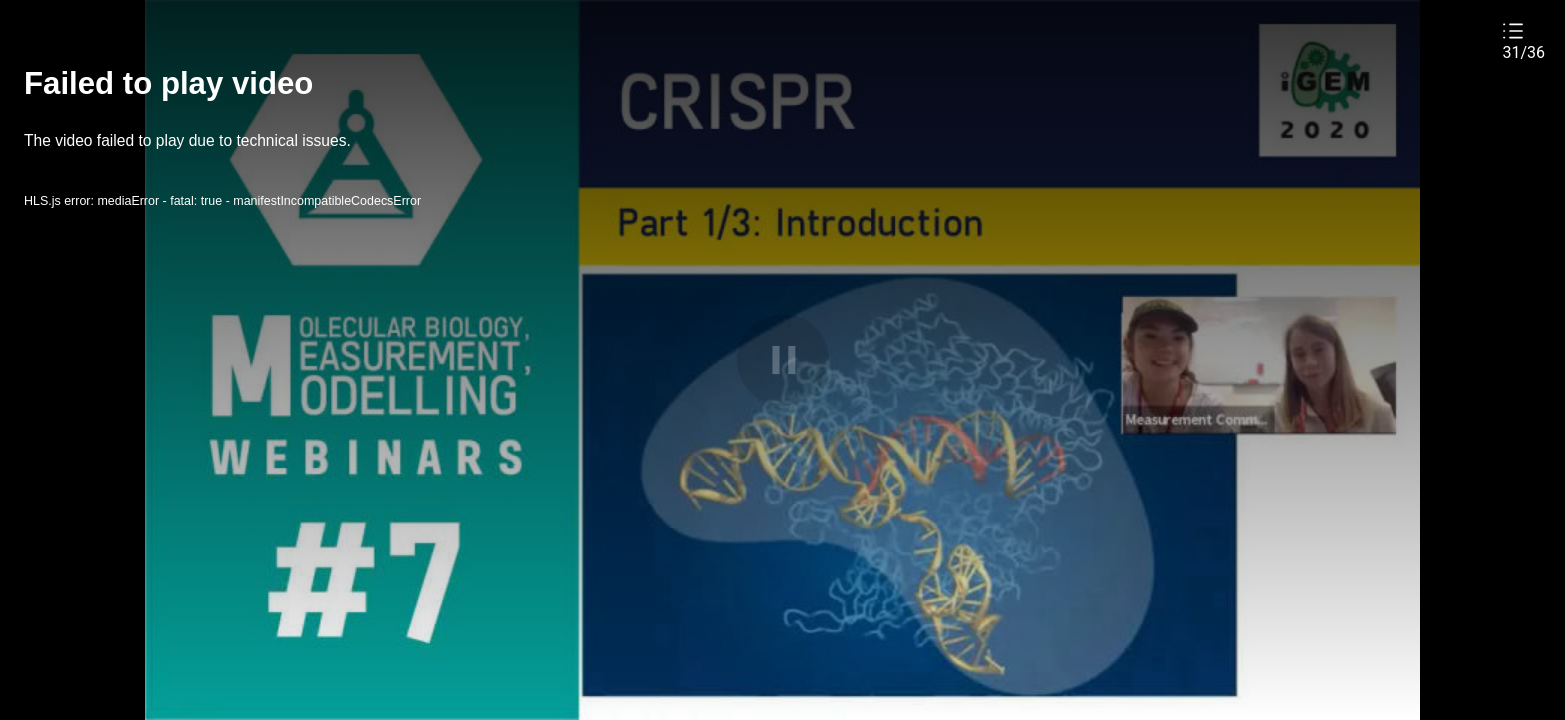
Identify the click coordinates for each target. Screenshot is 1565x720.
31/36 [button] (1523, 53)
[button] (1523, 40)
